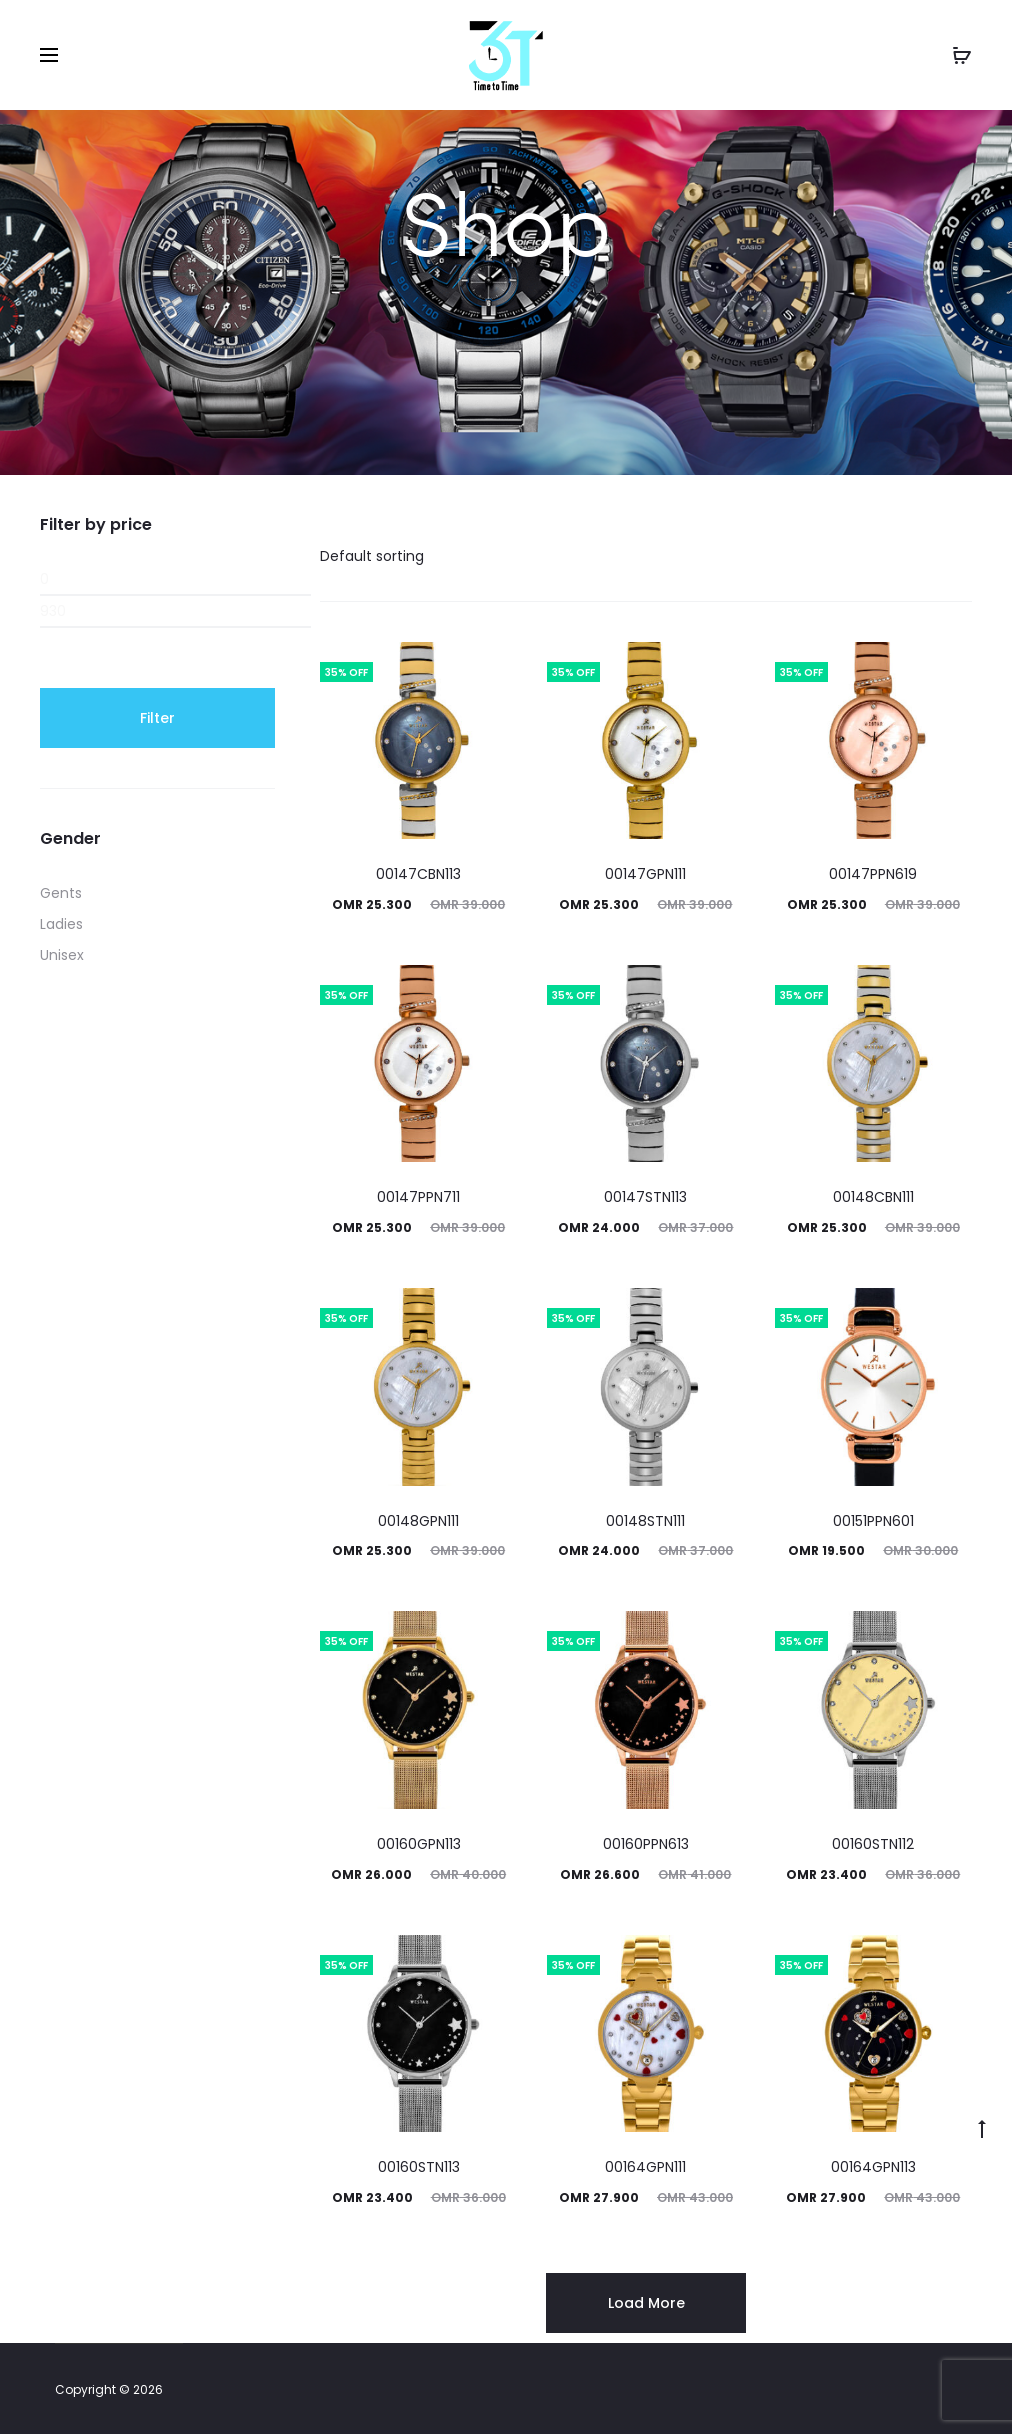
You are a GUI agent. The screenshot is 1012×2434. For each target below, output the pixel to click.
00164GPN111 (645, 2167)
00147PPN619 (873, 874)
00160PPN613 (646, 1844)
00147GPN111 (645, 874)
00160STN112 (873, 1844)
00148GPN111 (418, 1521)
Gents (61, 893)
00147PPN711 (418, 1197)
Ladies (61, 924)
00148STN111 (645, 1521)
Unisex (62, 955)
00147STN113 (645, 1197)
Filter (157, 718)
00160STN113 (419, 2167)
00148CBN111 (873, 1197)
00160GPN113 (419, 1844)
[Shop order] (413, 556)
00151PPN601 (873, 1521)
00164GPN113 (873, 2167)
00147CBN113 (418, 874)
